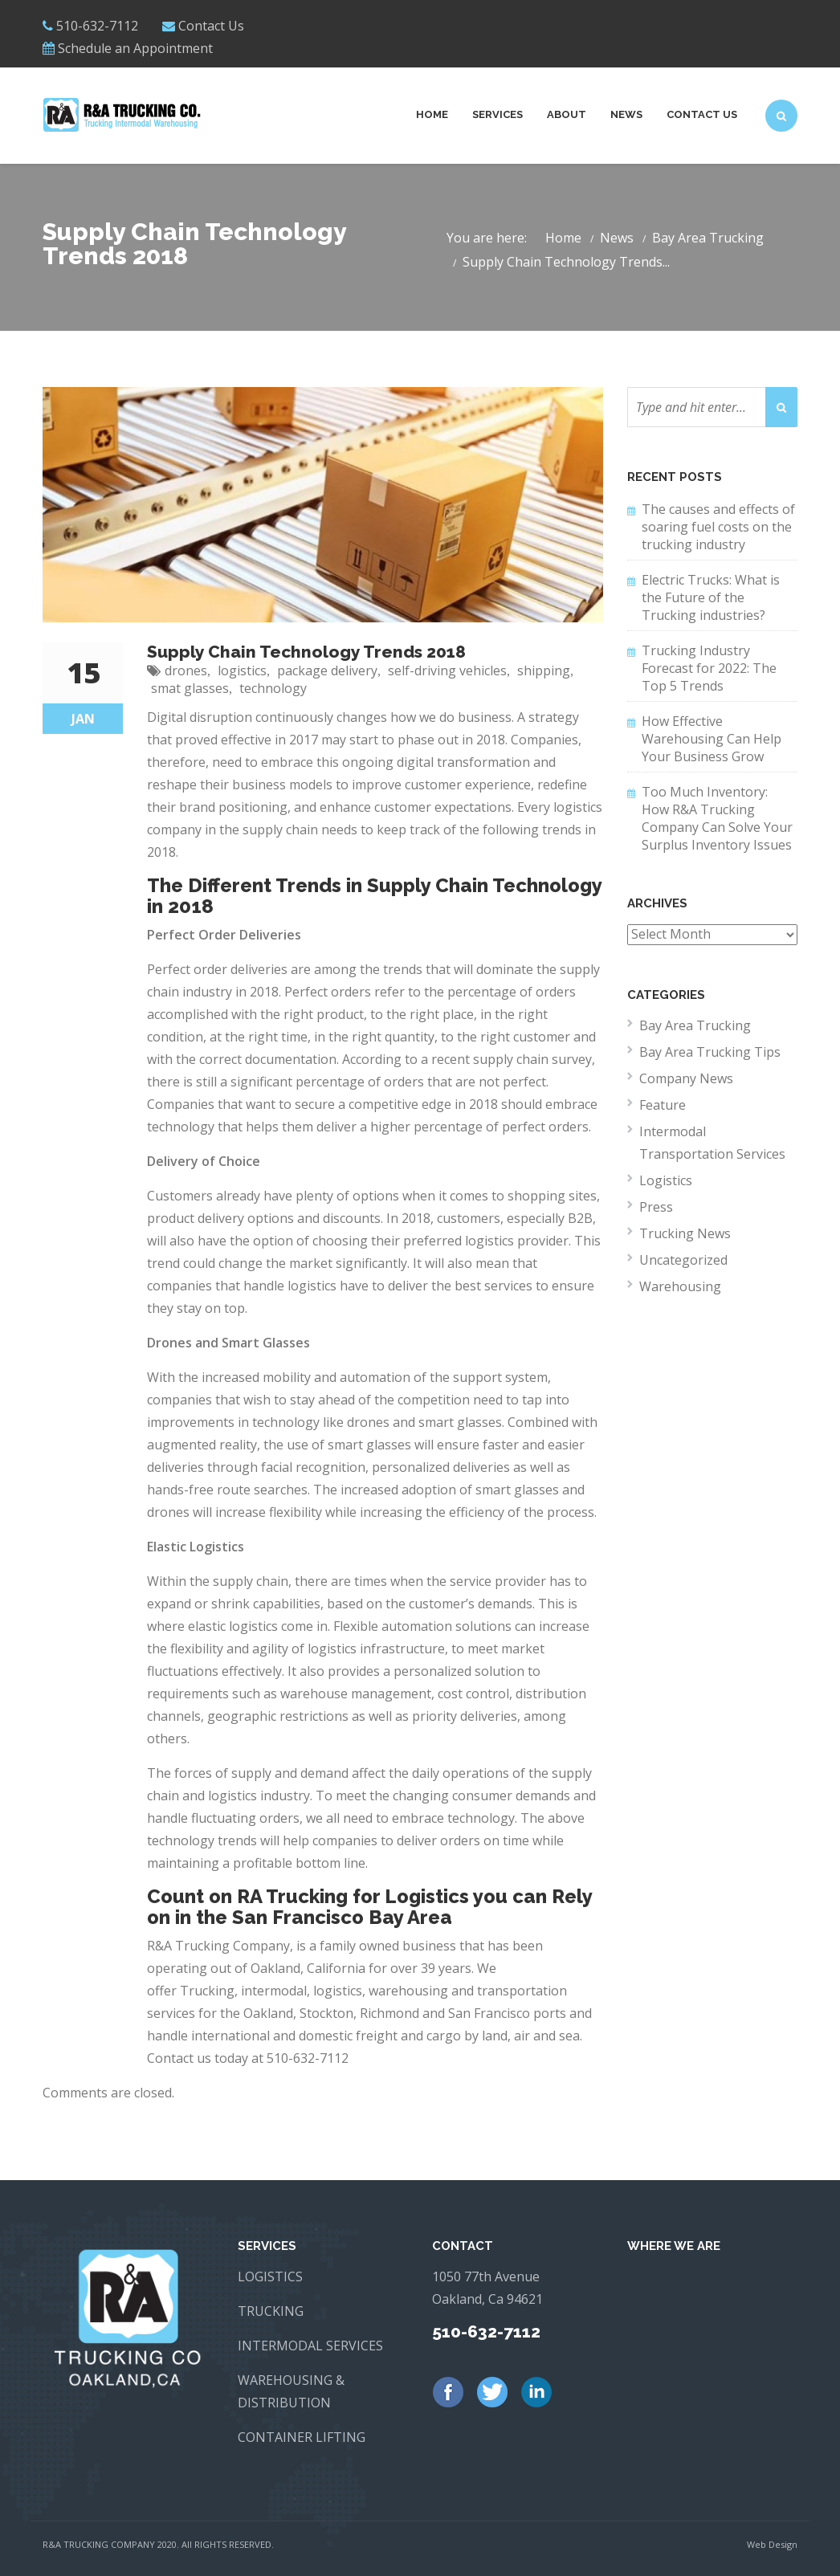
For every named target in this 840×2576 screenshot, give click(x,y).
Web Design (772, 2544)
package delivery (327, 670)
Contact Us (211, 26)
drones (186, 670)
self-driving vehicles (447, 670)
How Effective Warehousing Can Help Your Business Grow (711, 738)
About (566, 114)
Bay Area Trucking (708, 238)
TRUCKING (271, 2311)
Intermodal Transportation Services (712, 1143)
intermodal (274, 1990)
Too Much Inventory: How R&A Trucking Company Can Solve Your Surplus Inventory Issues (717, 818)
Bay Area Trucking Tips (710, 1052)
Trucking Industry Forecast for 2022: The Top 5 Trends (709, 668)
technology (273, 688)
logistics (242, 670)
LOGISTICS (270, 2276)
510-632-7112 (308, 2058)
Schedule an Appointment (135, 48)
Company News (686, 1078)
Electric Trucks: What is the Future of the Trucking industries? (711, 597)
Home (432, 114)
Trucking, (209, 1990)
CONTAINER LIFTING (301, 2437)
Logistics (665, 1180)
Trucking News (685, 1233)
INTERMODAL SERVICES (310, 2345)
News (626, 114)
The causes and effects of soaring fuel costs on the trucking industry (718, 526)
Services (497, 114)
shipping (543, 670)
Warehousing (680, 1286)
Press (656, 1207)
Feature (662, 1105)
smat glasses (190, 688)
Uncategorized (683, 1260)
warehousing (408, 1990)
